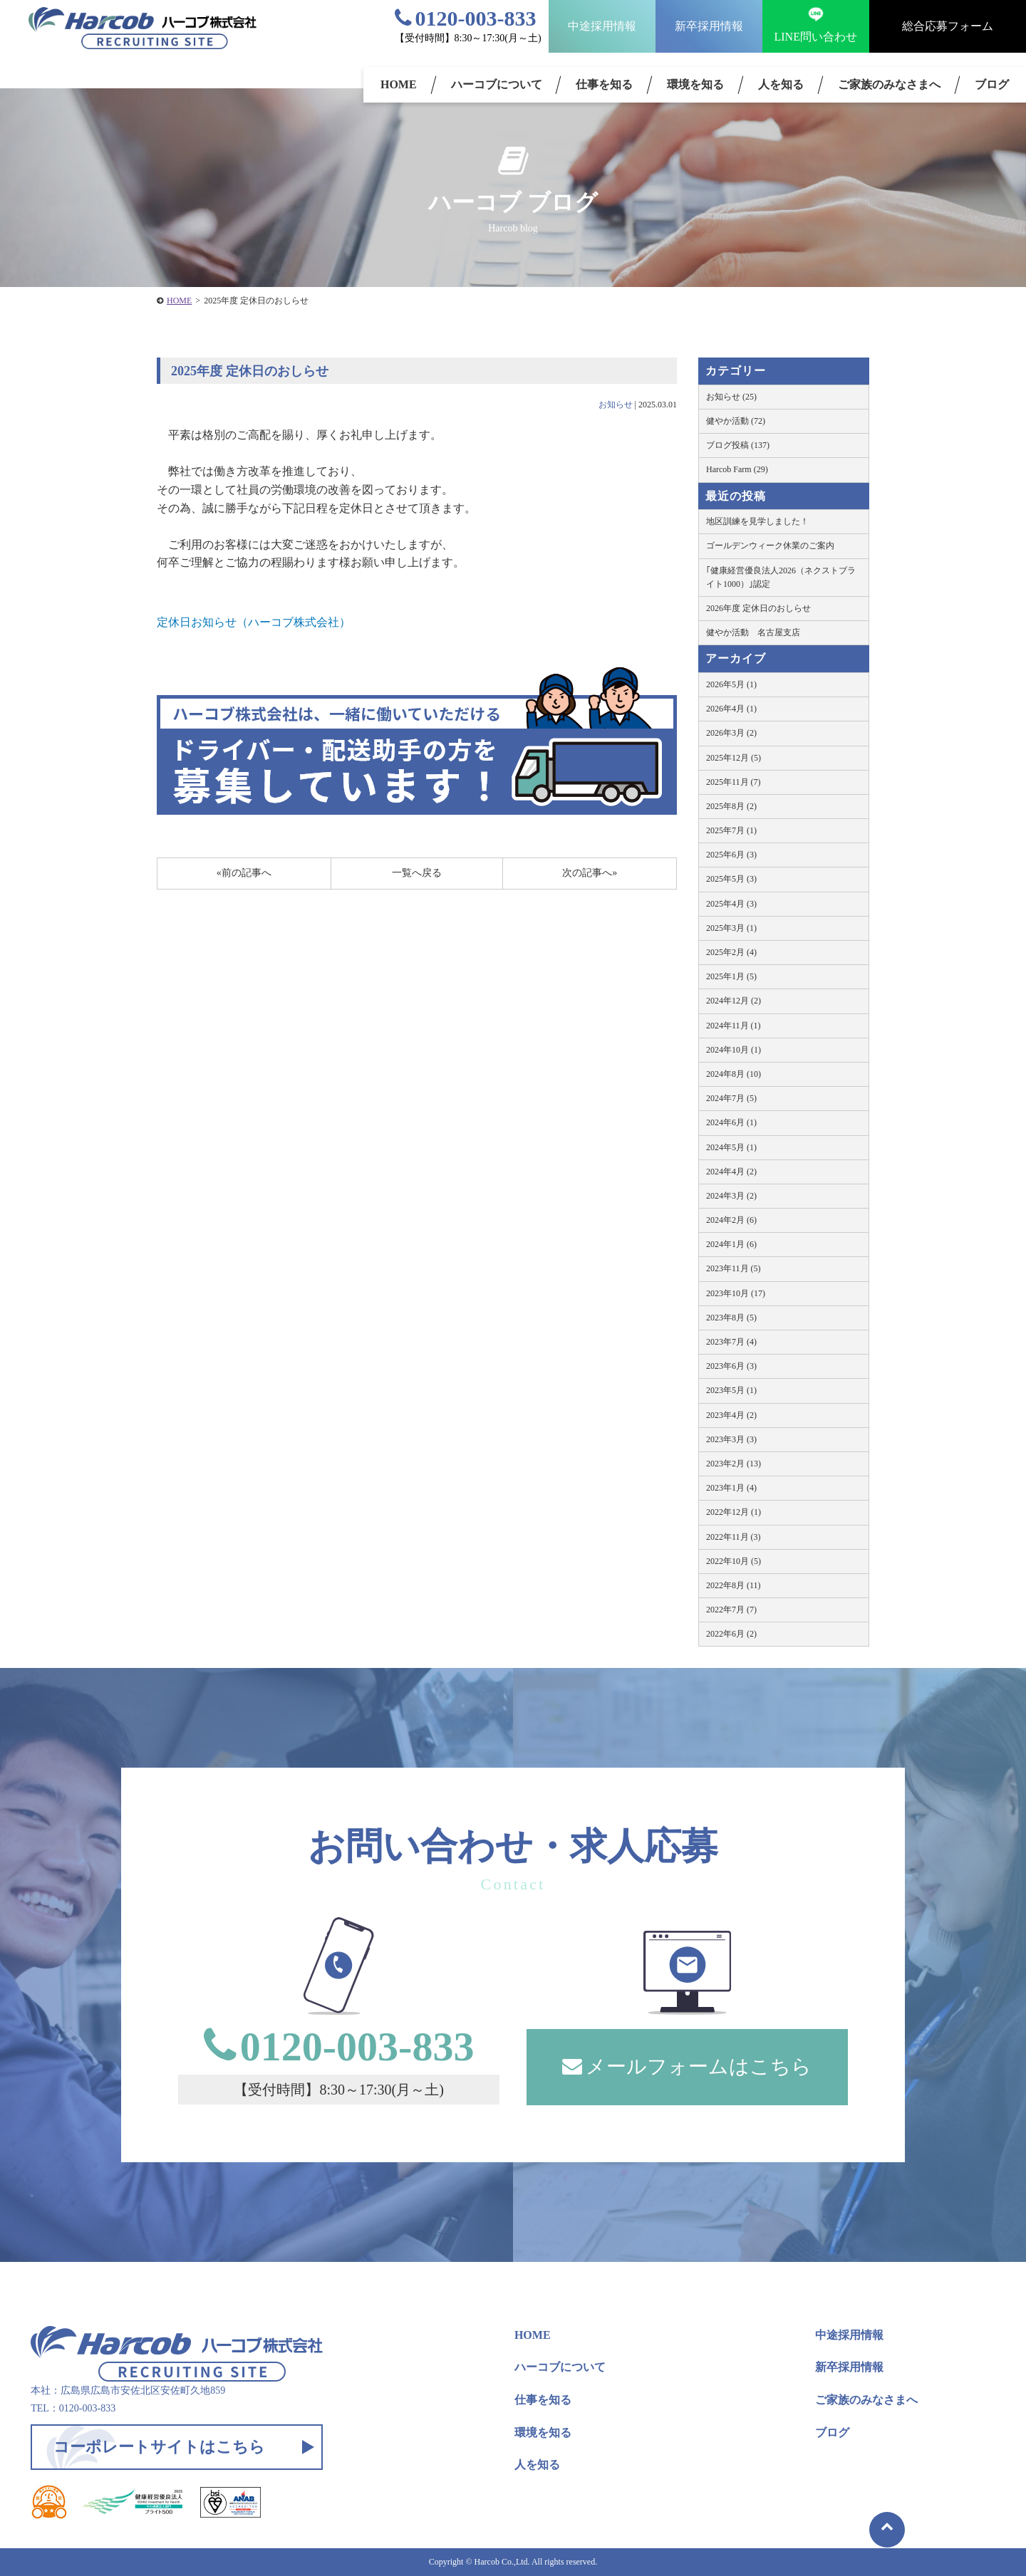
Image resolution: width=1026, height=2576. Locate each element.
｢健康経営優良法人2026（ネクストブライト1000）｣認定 (781, 577)
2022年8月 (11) (733, 1585)
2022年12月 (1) (733, 1512)
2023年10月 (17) (735, 1293)
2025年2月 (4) (731, 952)
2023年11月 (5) (733, 1268)
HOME (398, 84)
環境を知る (695, 84)
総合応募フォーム (947, 26)
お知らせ (615, 405)
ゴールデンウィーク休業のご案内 (770, 546)
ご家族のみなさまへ (889, 84)
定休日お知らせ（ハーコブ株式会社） (254, 622)
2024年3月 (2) (731, 1196)
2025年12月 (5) (733, 758)
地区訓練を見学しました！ (757, 521)
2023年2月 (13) (733, 1464)
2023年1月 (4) (731, 1488)
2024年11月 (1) (733, 1026)
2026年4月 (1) (731, 709)
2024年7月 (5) (731, 1098)
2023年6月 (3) (731, 1366)
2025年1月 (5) (731, 976)
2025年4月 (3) (731, 904)
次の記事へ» (589, 872)
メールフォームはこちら (687, 2066)
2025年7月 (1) (731, 830)
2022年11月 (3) (733, 1537)
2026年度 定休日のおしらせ (758, 608)
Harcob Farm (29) (737, 469)
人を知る (781, 84)
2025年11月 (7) (733, 782)
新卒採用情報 (709, 26)
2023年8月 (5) (731, 1318)
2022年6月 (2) (731, 1634)
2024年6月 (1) (731, 1122)
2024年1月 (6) (731, 1244)
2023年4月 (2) (731, 1415)
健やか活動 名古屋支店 (753, 632)
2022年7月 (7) (731, 1610)
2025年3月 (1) (731, 928)
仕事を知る (604, 84)
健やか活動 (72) (735, 421)
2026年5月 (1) (731, 684)
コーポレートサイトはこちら (159, 2447)
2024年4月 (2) (731, 1172)
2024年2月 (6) (731, 1220)
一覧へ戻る (417, 872)
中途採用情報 (602, 26)
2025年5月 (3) (731, 879)
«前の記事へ (244, 872)
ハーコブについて (496, 84)
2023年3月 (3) (731, 1439)
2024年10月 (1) (733, 1050)
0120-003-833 (466, 18)
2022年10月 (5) (733, 1561)
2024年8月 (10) (733, 1074)
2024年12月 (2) (733, 1001)
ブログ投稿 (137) (738, 445)
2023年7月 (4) (731, 1342)
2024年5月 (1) (731, 1147)
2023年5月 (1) (731, 1390)
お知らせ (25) (731, 397)
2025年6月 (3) (731, 855)
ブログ (832, 2432)
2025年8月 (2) (731, 806)
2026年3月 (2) (731, 733)
